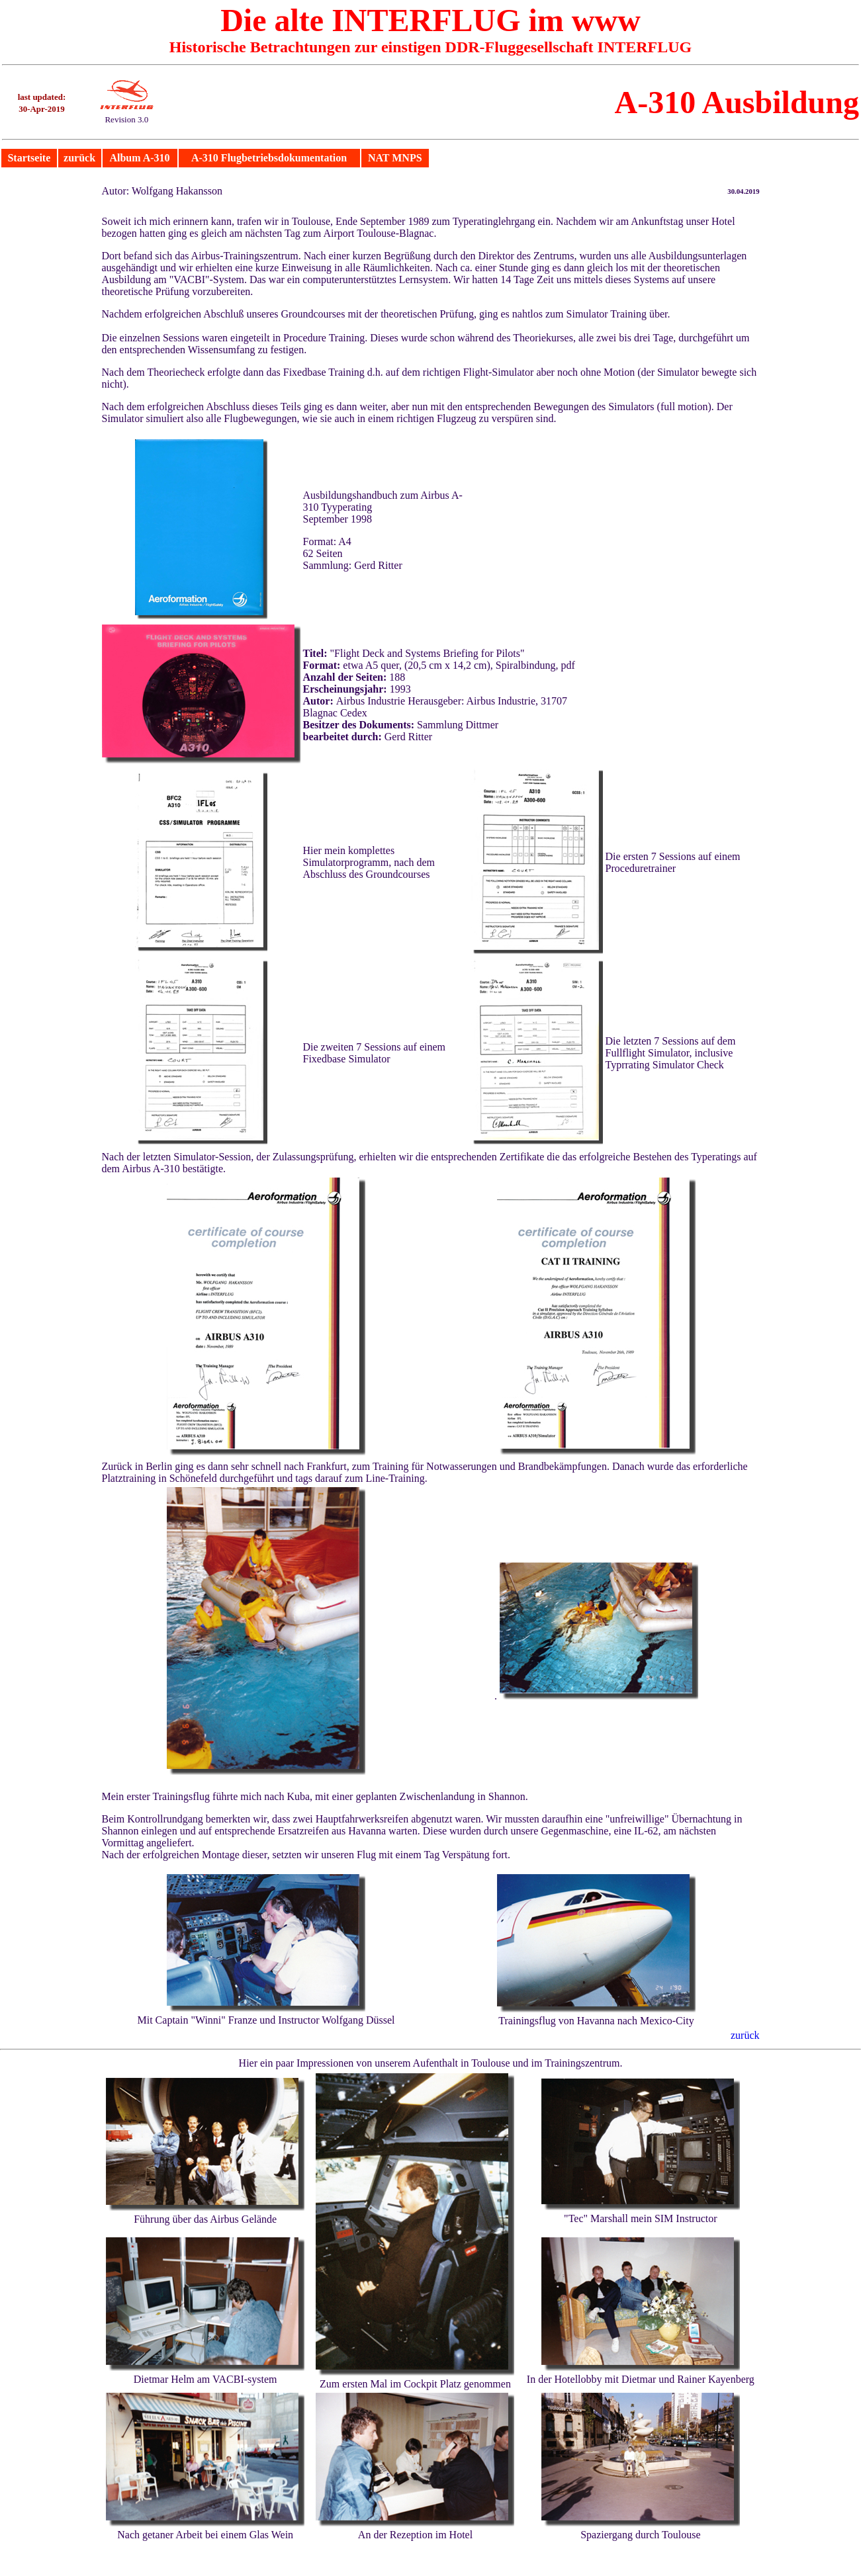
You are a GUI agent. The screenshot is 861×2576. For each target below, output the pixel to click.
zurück (79, 157)
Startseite (28, 157)
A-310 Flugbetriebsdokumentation (269, 157)
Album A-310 (139, 157)
